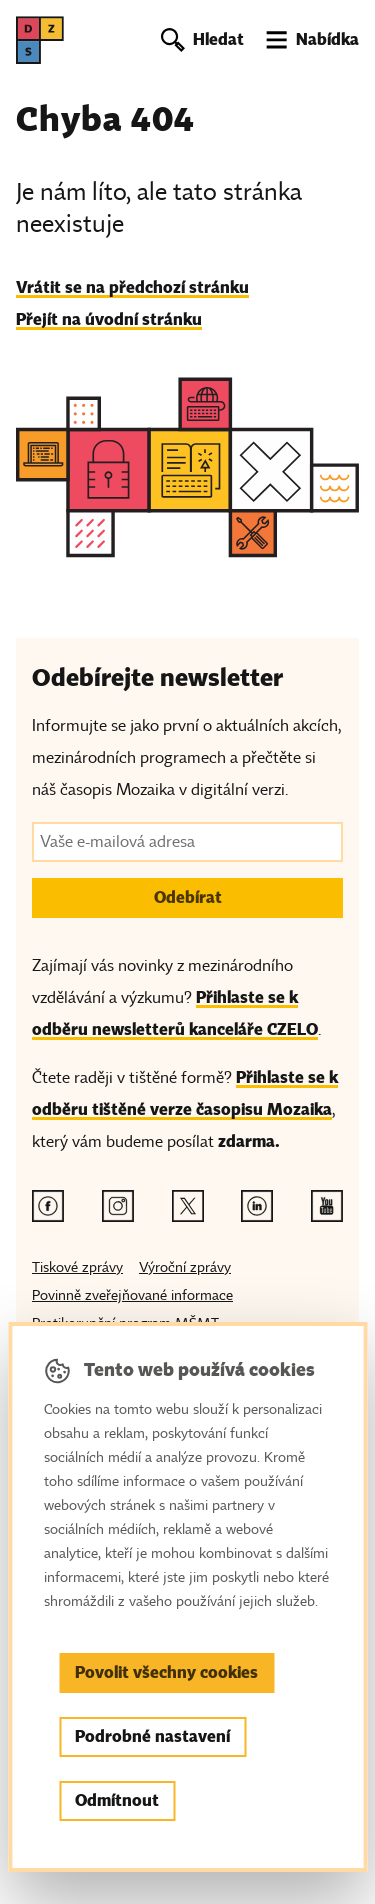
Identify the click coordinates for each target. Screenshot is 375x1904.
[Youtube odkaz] (327, 1206)
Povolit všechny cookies (166, 1672)
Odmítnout (117, 1800)
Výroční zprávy (185, 1267)
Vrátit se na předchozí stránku (132, 287)
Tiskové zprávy (77, 1267)
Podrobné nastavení (152, 1736)
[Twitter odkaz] (188, 1206)
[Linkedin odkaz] (257, 1206)
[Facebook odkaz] (48, 1206)
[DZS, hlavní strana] (40, 40)
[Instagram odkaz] (118, 1206)
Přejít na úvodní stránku (109, 319)
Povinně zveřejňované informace (132, 1295)
